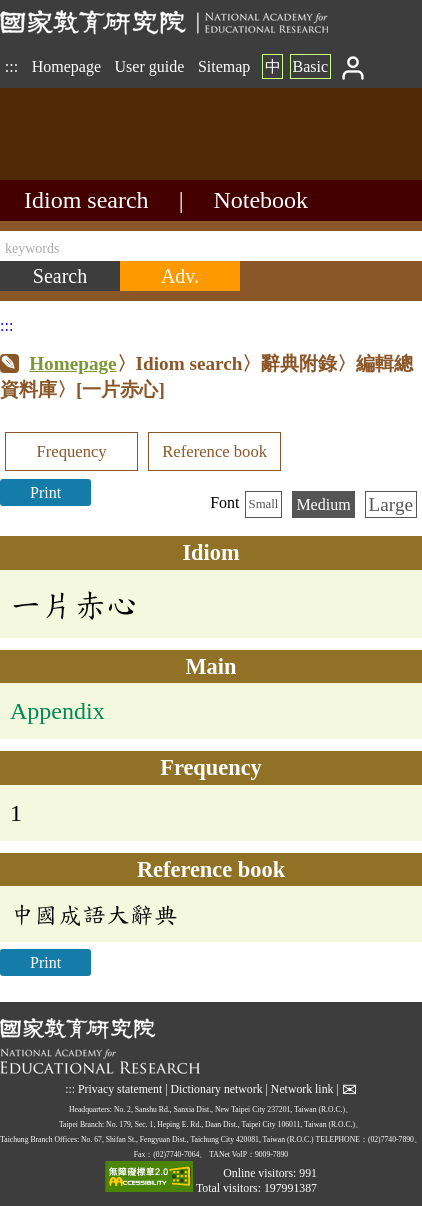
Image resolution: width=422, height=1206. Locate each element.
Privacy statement (120, 1089)
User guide (150, 66)
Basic (310, 66)
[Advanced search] (180, 276)
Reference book (214, 451)
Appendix (57, 711)
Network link (302, 1089)
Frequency (71, 451)
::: (11, 66)
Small (264, 504)
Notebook (260, 200)
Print (45, 492)
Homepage (66, 66)
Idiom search (86, 200)
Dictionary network (217, 1089)
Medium (323, 504)
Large (391, 504)
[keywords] (211, 246)
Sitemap (224, 66)
